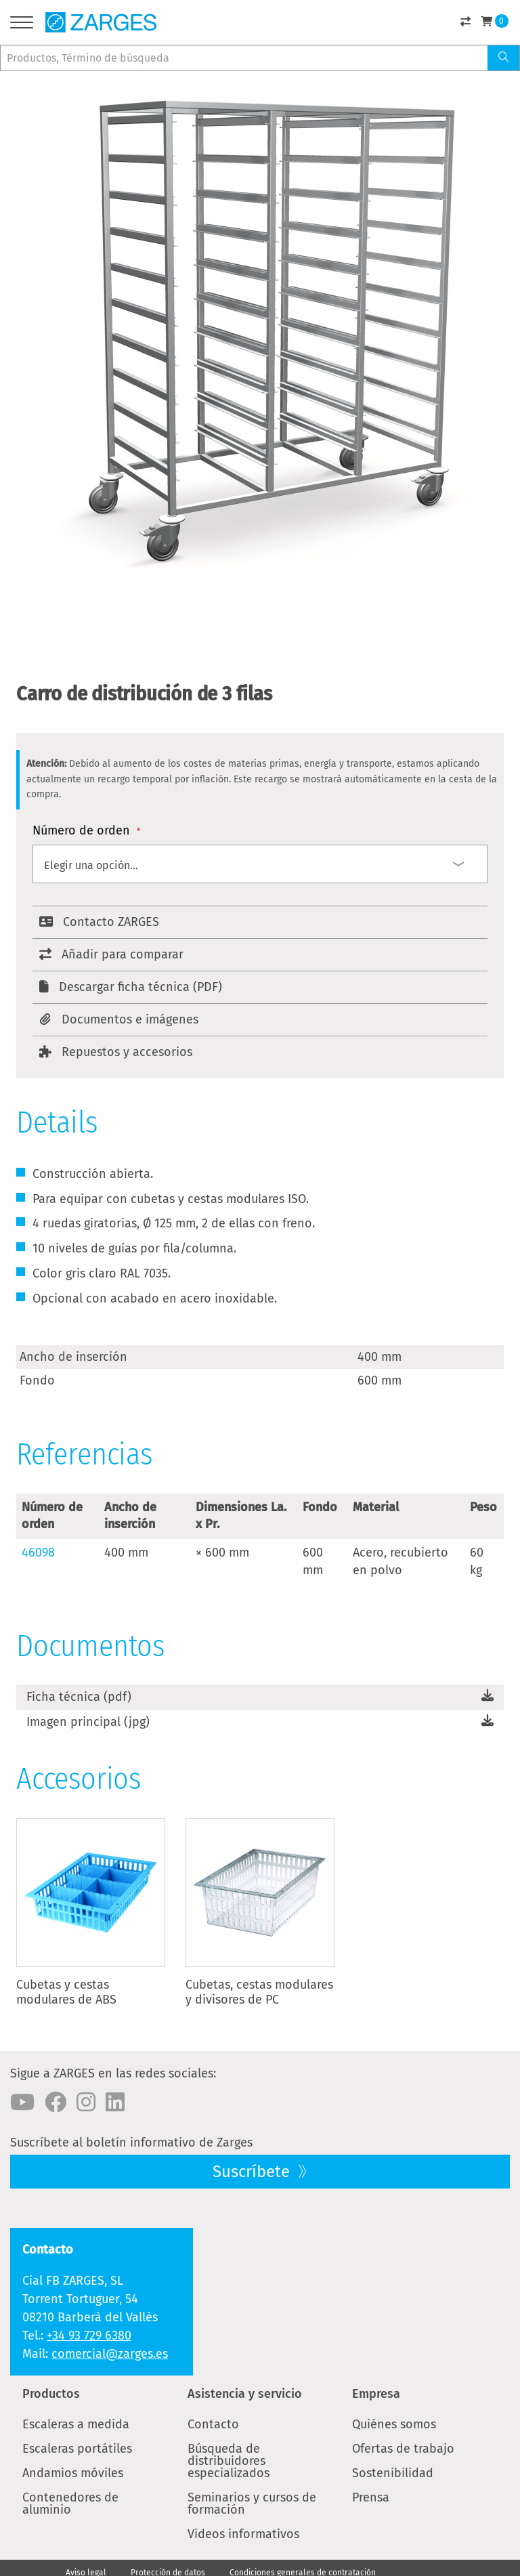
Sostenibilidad (392, 2473)
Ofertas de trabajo (403, 2448)
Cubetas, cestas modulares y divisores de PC (259, 1992)
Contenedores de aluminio (70, 2503)
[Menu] (21, 25)
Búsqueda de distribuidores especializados (228, 2460)
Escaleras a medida (75, 2424)
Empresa (376, 2393)
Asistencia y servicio (245, 2393)
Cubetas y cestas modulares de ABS (66, 1992)
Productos (51, 2393)
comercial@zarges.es (109, 2353)
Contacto (213, 2424)
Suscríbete (253, 2171)
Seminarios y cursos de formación (252, 2503)
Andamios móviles (72, 2473)
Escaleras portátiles (77, 2448)
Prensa (370, 2497)
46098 (38, 1552)
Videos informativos (243, 2534)
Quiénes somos (394, 2424)
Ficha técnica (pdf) (78, 1696)
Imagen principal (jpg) (88, 1721)
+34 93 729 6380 (89, 2335)
